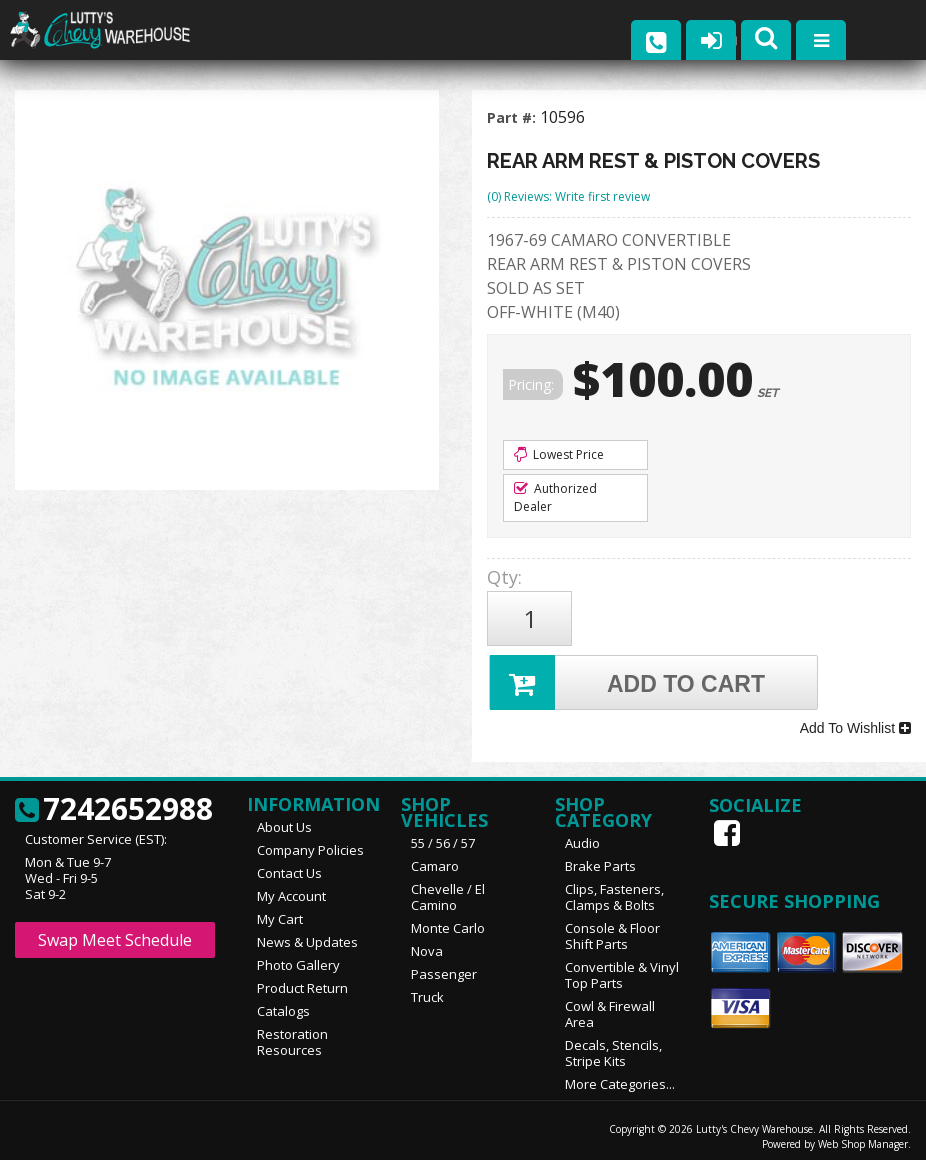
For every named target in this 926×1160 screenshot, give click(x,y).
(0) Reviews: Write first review (568, 196)
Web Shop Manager (863, 1137)
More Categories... (620, 1077)
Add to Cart (628, 678)
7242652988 (114, 803)
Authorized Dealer (555, 497)
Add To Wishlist (855, 723)
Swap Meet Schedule (115, 933)
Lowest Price (559, 454)
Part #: (513, 117)
